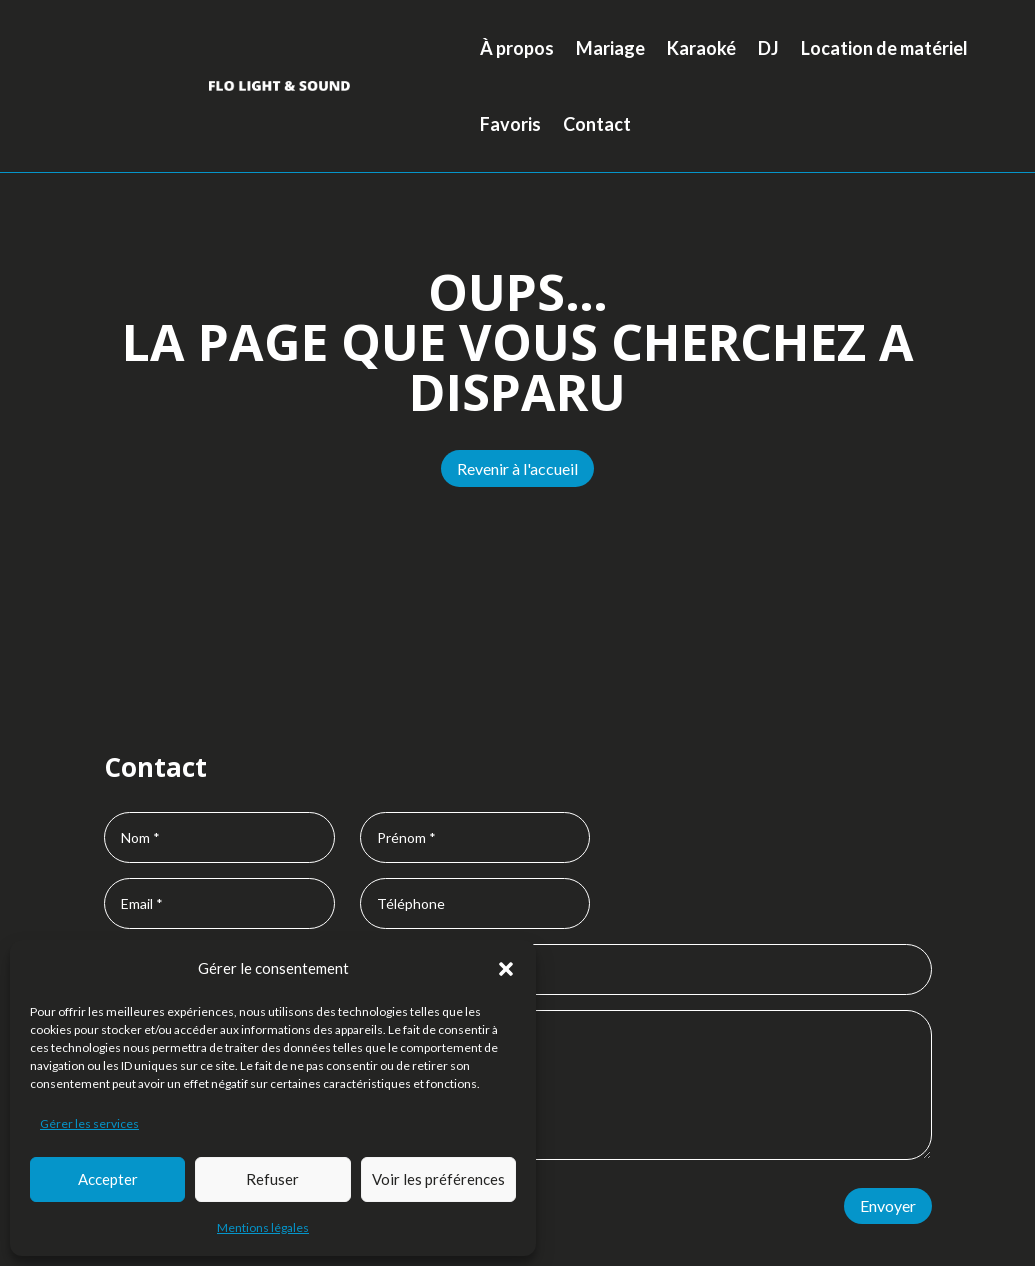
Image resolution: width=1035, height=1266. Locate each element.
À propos (517, 48)
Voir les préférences (438, 1179)
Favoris (510, 124)
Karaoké (701, 48)
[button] (506, 969)
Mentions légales (263, 1227)
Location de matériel (884, 48)
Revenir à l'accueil (517, 468)
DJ (768, 48)
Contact (597, 124)
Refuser (272, 1179)
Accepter (108, 1179)
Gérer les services (89, 1123)
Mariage (610, 48)
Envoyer (888, 1205)
